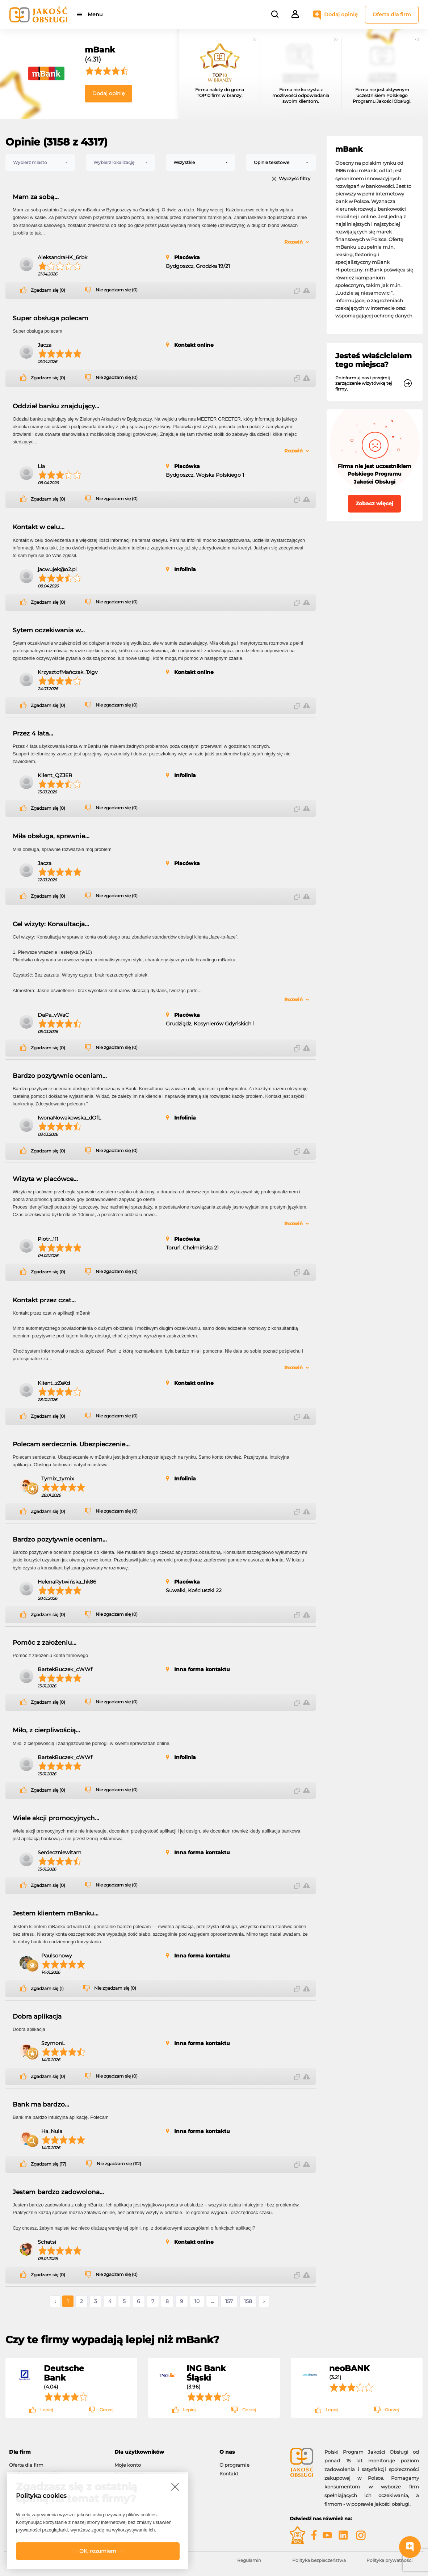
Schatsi (47, 2242)
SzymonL (53, 2043)
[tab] (56, 2452)
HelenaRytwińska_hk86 (67, 1581)
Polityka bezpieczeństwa (319, 2560)
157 (229, 2301)
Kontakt (228, 2473)
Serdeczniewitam (59, 1852)
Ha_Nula (51, 2131)
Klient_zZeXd (54, 1383)
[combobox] (40, 162)
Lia (41, 466)
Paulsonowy (56, 1955)
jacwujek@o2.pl (57, 569)
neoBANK (349, 2368)
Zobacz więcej (374, 503)
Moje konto (127, 2465)
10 (197, 2301)
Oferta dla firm (392, 14)
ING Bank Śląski (206, 2373)
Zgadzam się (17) (48, 2164)
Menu (95, 14)
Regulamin (249, 2560)
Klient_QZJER (55, 775)
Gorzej (106, 2409)
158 (248, 2301)
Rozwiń (293, 242)
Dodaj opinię (341, 14)
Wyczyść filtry (294, 179)
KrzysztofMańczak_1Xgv (68, 672)
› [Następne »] (264, 2301)
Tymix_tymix (57, 1478)
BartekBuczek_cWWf (65, 1669)
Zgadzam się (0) (48, 290)
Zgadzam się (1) (47, 1988)
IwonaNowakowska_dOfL (69, 1117)
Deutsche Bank (64, 2373)
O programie (234, 2465)
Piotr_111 (48, 1239)
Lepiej (46, 2409)
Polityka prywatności (389, 2560)
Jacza (44, 345)
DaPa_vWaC (53, 1015)
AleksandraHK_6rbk (62, 257)
